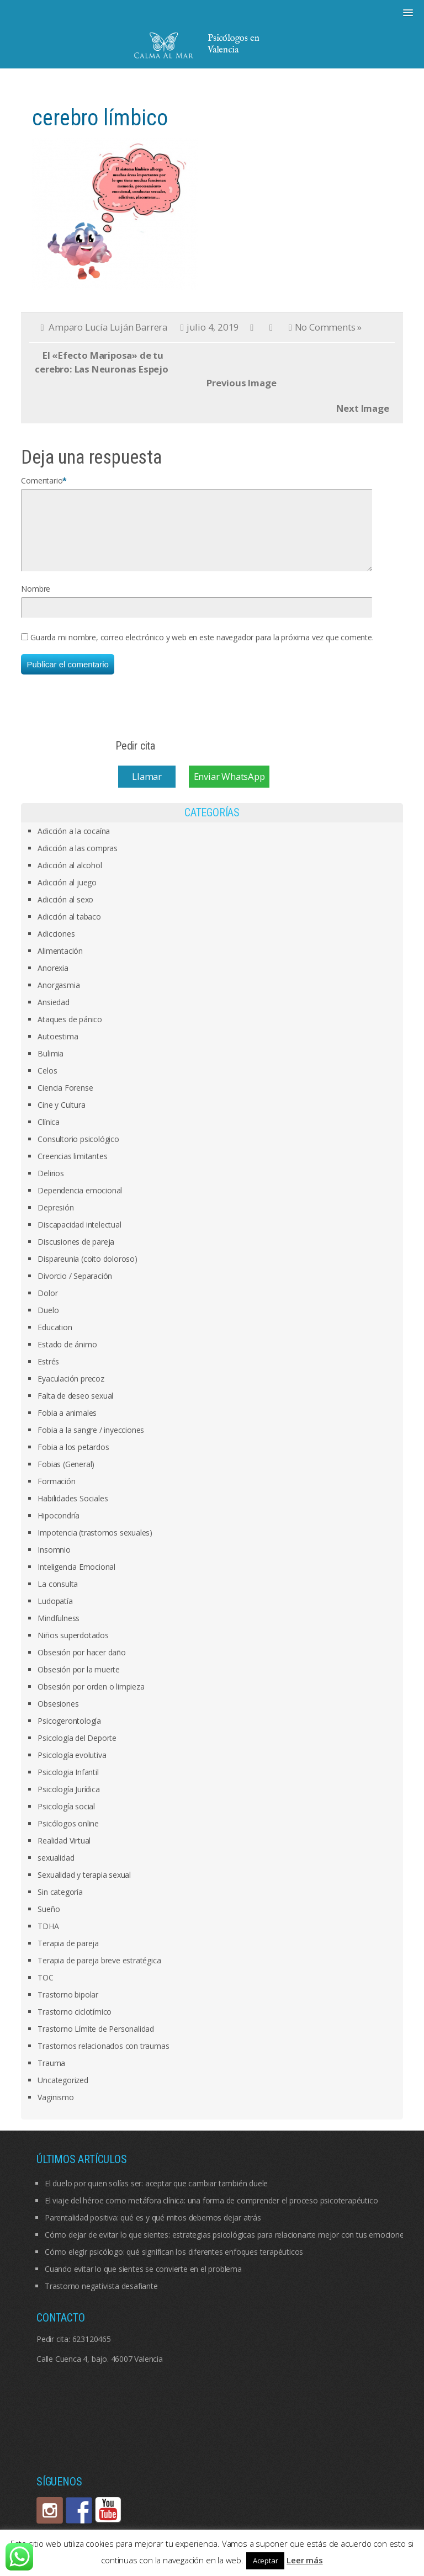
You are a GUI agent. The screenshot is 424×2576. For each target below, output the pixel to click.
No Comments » (328, 327)
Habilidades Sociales (73, 1511)
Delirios (50, 1186)
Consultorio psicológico (78, 1152)
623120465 (91, 2352)
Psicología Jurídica (68, 1802)
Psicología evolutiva (72, 1768)
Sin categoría (60, 1905)
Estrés (48, 1374)
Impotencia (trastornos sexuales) (95, 1546)
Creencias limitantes (72, 1169)
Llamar (147, 789)
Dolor (47, 1306)
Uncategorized (63, 2093)
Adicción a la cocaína (74, 844)
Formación (56, 1494)
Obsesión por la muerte (79, 1682)
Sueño (49, 1922)
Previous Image (241, 382)
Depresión (55, 1220)
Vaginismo (55, 2110)
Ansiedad (53, 1015)
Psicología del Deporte (77, 1751)
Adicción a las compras (78, 861)
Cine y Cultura (61, 1118)
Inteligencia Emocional (76, 1580)
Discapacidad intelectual (79, 1238)
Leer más (304, 2560)
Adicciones (56, 947)
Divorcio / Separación (75, 1289)
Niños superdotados (73, 1648)
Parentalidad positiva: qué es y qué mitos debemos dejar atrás (153, 2231)
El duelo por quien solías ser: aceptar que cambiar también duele (156, 2196)
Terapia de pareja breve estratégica (99, 1973)
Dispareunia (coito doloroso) (87, 1272)
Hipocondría (59, 1528)
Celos (47, 1084)
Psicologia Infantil (68, 1785)
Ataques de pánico (70, 1032)
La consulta (58, 1597)
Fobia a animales (67, 1426)
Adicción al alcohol (70, 878)
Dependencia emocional (80, 1203)
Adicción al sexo (65, 912)
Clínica (49, 1135)
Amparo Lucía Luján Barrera (108, 327)
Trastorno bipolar (68, 2008)
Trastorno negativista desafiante (101, 2299)
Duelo (48, 1323)
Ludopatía (55, 1614)
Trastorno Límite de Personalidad (96, 2042)
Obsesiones (58, 1717)
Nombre (35, 602)
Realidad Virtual (64, 1854)
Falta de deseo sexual (75, 1409)
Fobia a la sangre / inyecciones (91, 1443)
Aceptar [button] (265, 2561)
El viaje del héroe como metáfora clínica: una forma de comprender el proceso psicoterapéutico (211, 2213)
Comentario (41, 480)
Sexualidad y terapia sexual (84, 1888)
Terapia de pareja (68, 1956)
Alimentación (60, 964)
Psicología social (66, 1819)
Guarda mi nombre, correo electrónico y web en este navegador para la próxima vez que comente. (201, 650)
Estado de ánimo (67, 1357)
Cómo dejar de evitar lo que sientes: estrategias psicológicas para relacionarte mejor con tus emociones (226, 2248)
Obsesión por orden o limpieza (91, 1700)
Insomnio (54, 1563)
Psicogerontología (69, 1734)
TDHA (48, 1939)
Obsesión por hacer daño (81, 1665)
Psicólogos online (68, 1836)
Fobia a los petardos (73, 1460)
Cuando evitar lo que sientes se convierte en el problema (143, 2282)
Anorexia (53, 981)
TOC (45, 1990)
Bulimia (50, 1066)
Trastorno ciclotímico (75, 2025)
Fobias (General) (66, 1477)
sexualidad (56, 1871)
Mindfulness (59, 1631)
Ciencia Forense (65, 1101)
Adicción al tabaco (69, 930)
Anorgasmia (59, 998)
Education (55, 1340)
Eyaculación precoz (71, 1392)
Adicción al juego (67, 895)
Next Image (362, 408)
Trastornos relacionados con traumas (103, 2059)
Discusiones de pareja (76, 1255)
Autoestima (58, 1049)
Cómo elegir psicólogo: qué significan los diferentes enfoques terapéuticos (174, 2265)
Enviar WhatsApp (229, 789)
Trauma (51, 2076)
